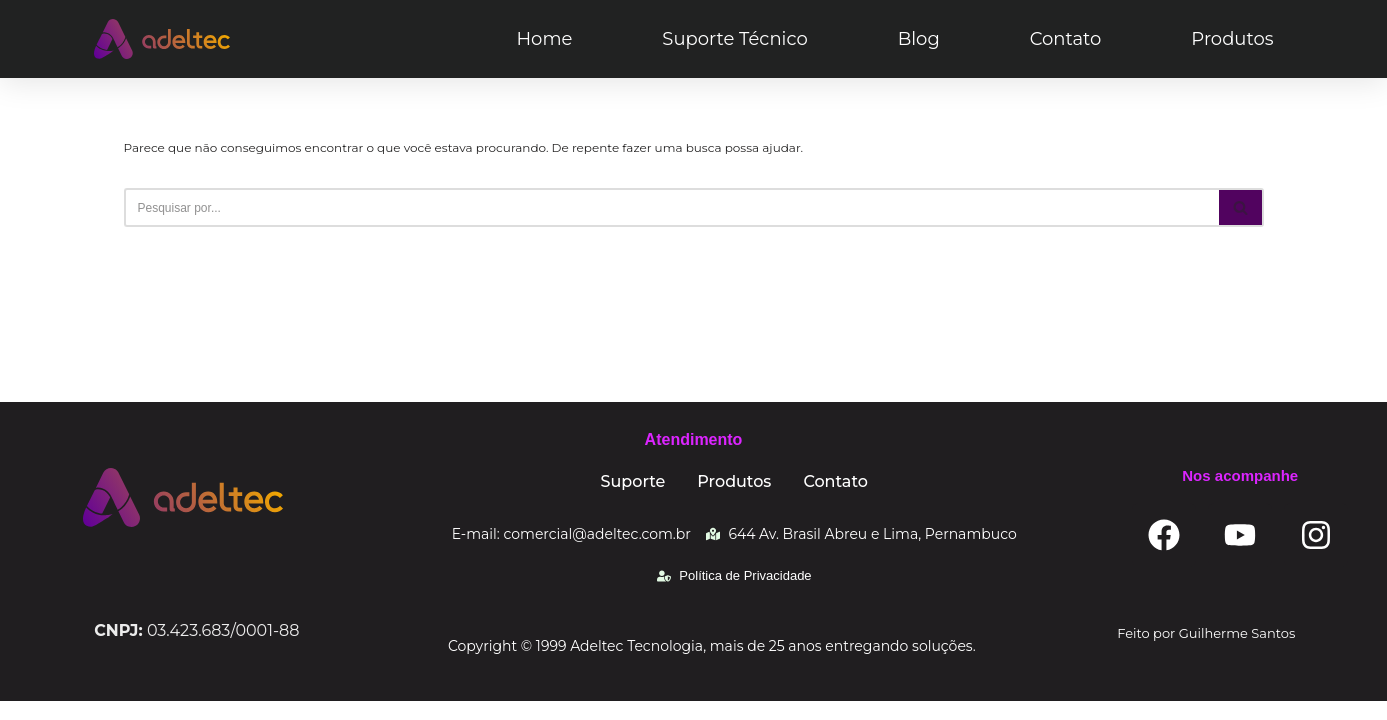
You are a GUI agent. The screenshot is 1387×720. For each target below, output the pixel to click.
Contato (1066, 39)
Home (544, 39)
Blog (919, 39)
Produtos (1232, 39)
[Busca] (671, 207)
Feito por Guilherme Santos (1206, 652)
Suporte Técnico (734, 39)
